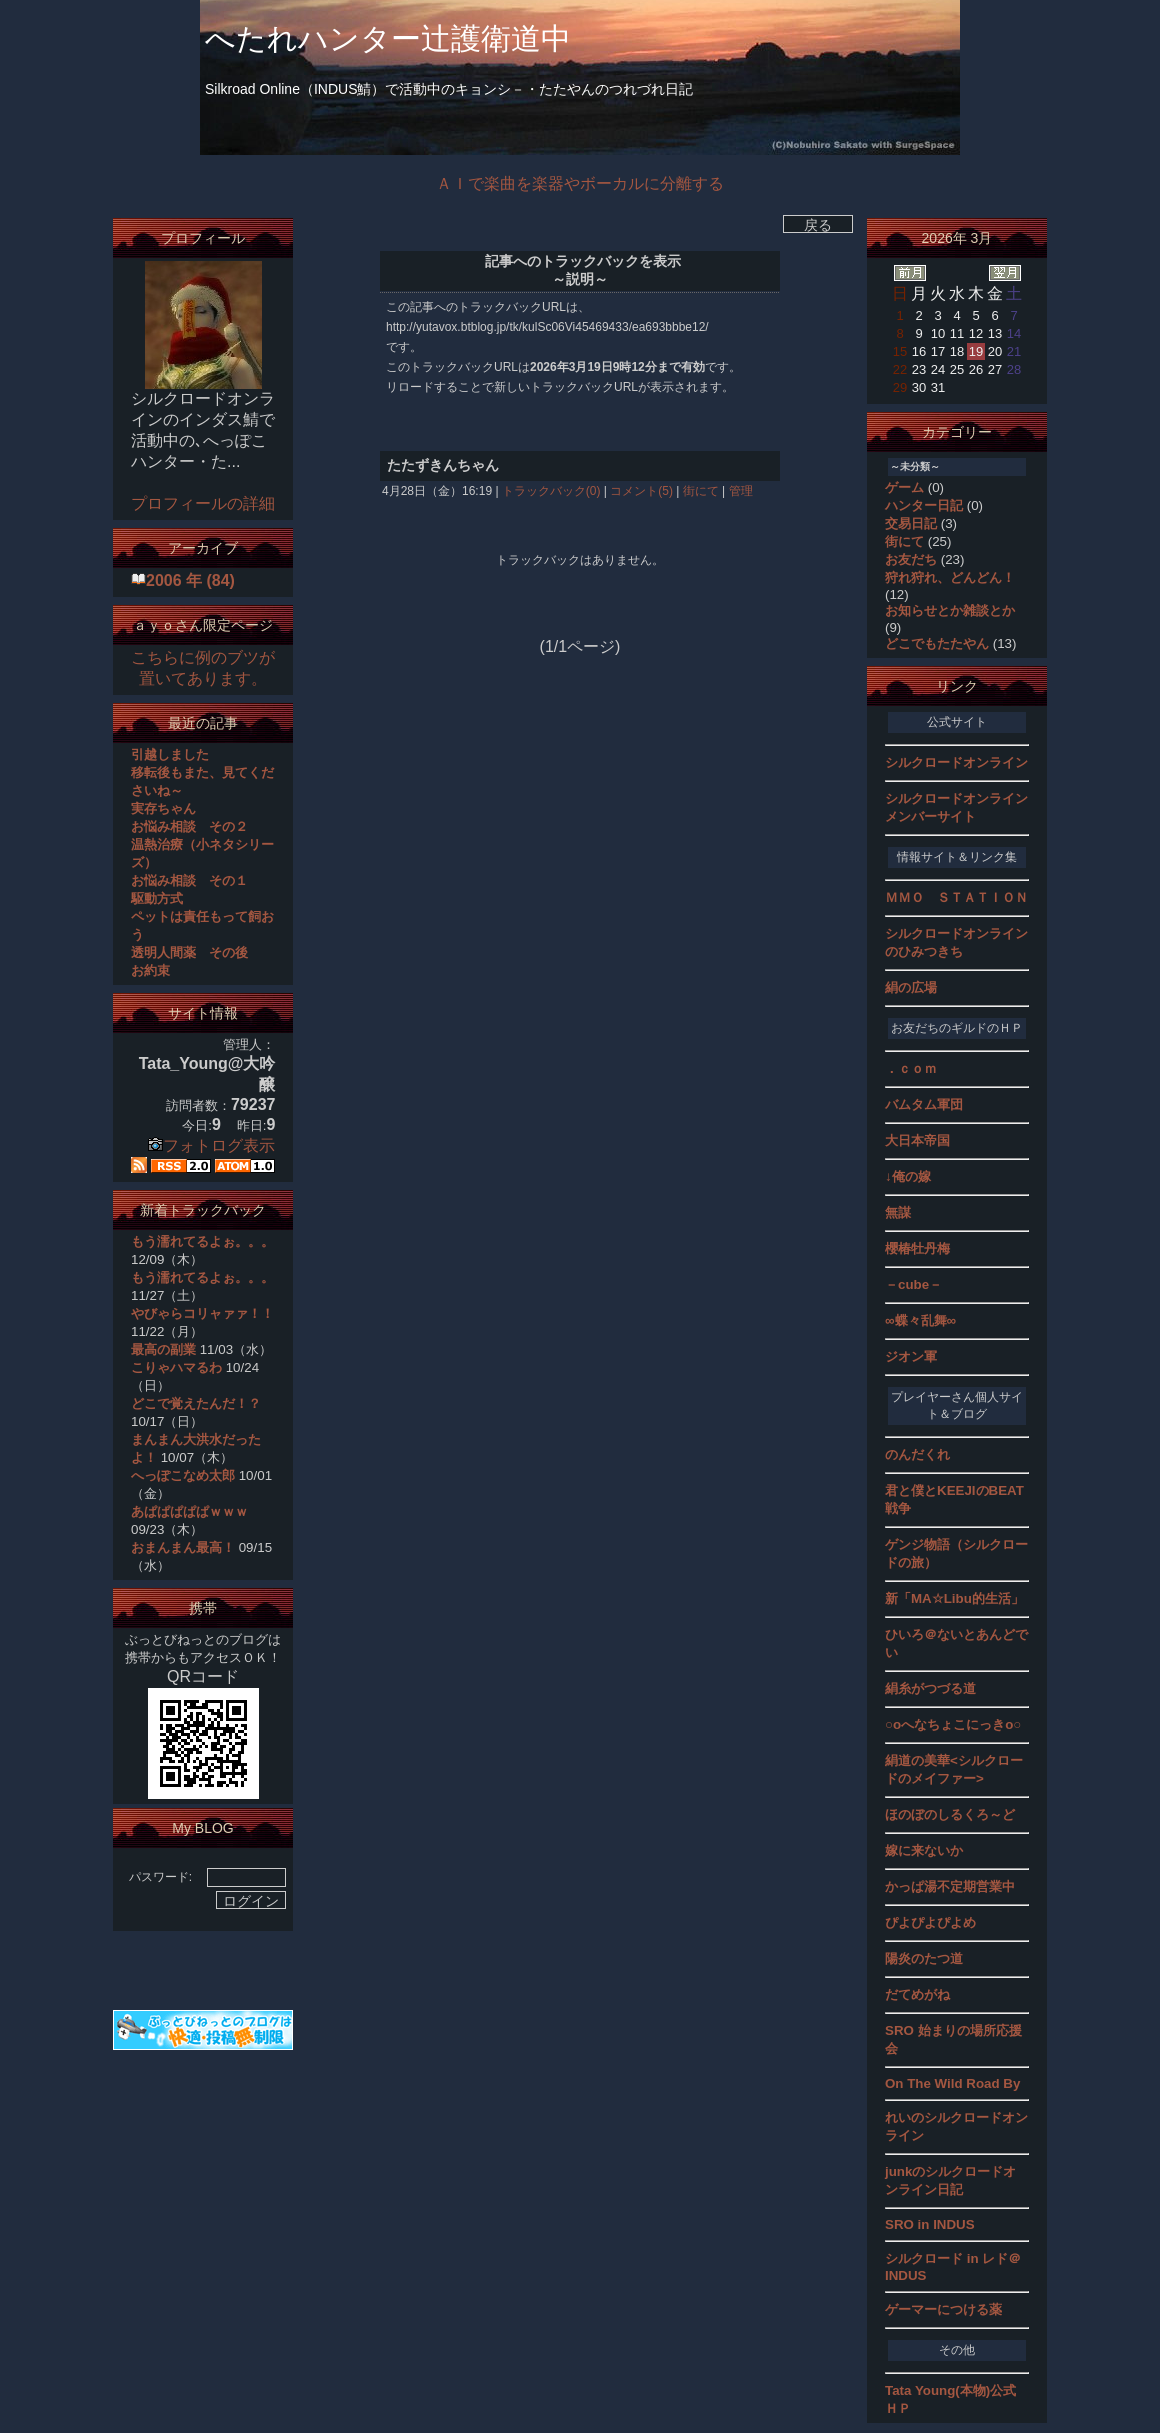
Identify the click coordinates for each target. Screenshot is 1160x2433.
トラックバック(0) (551, 491)
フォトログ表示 (211, 1145)
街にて (700, 491)
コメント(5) (640, 491)
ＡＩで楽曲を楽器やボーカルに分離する (580, 183)
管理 (741, 491)
